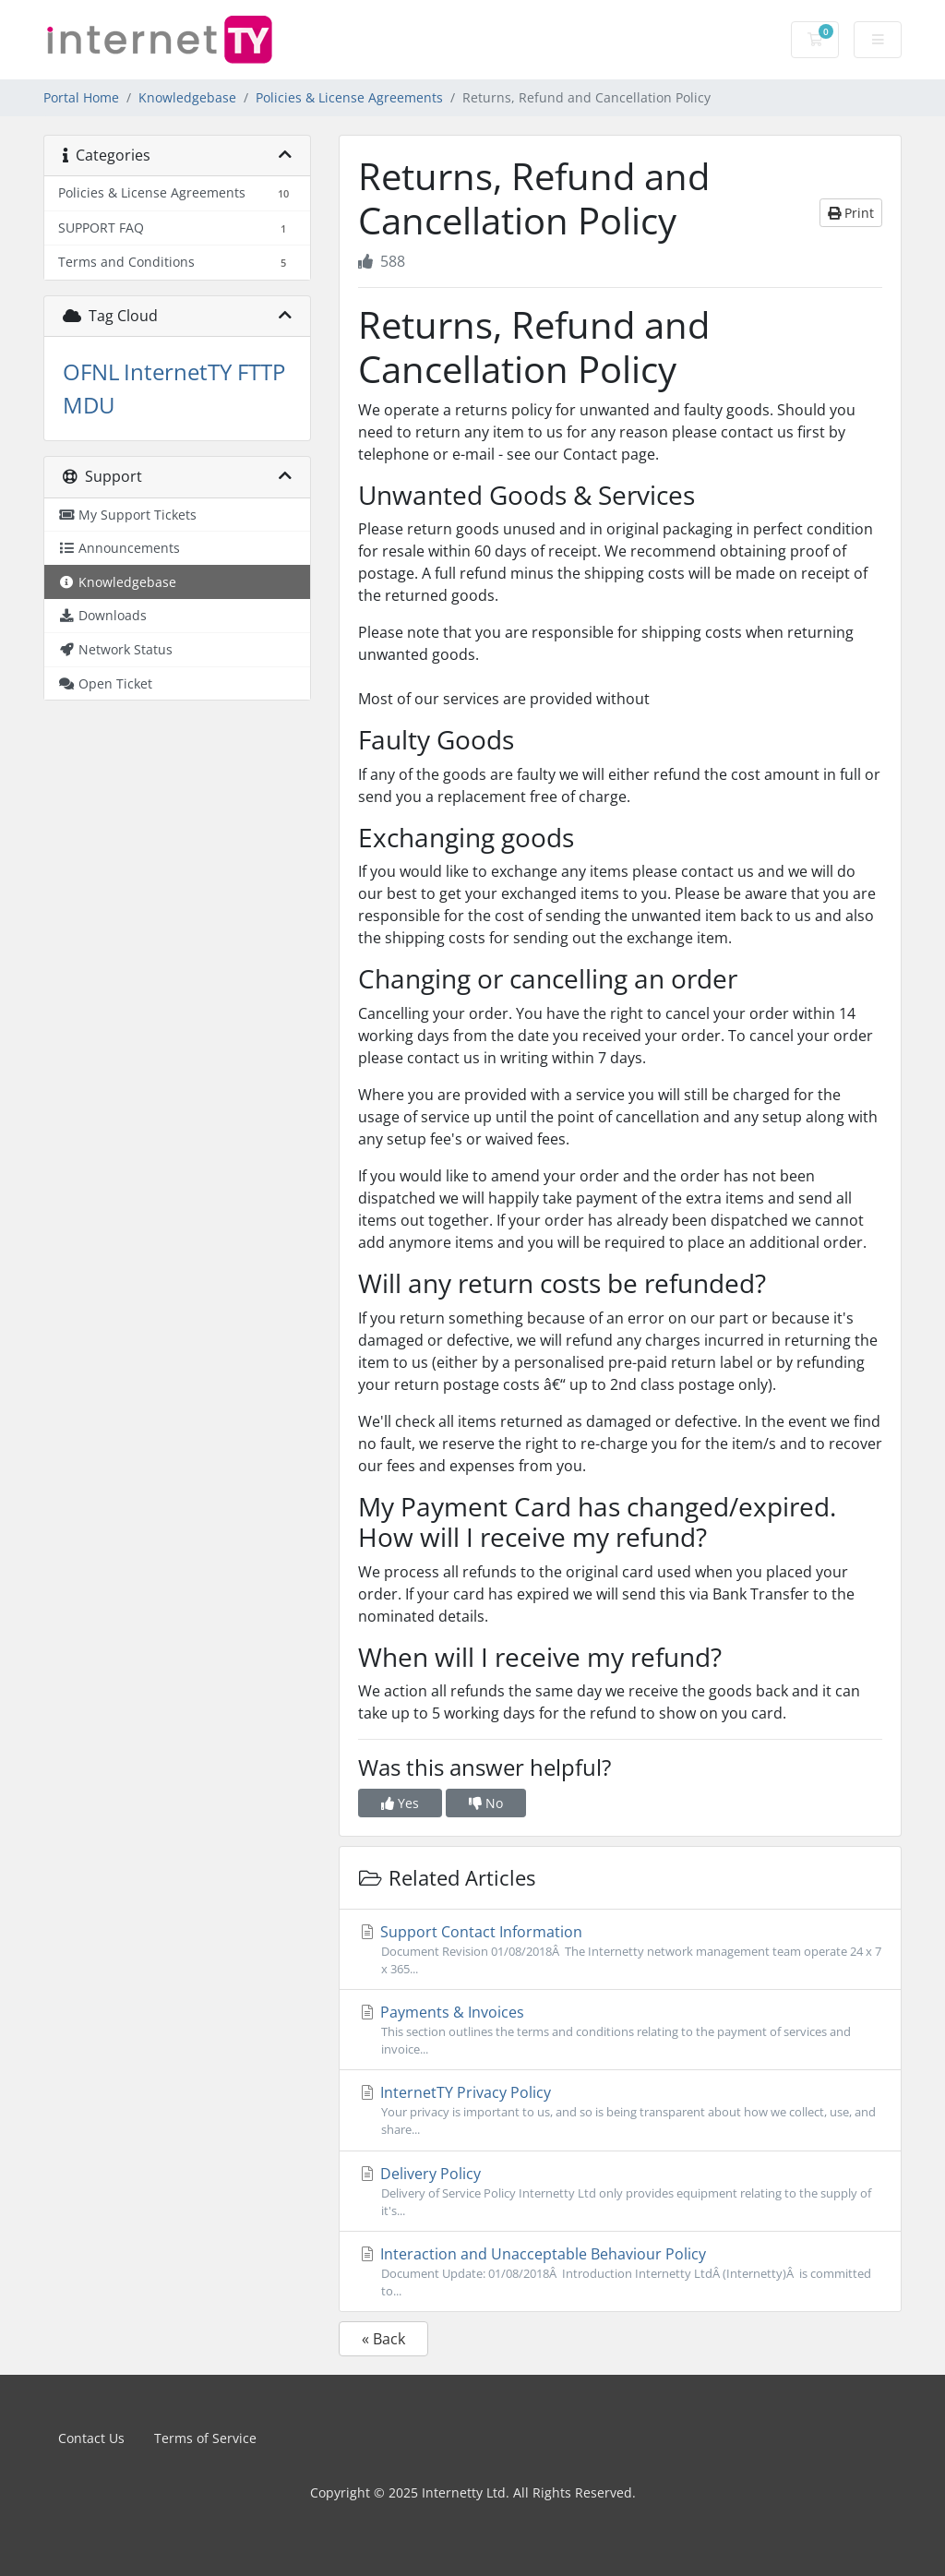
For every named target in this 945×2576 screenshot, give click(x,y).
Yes (400, 1803)
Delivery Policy (620, 2191)
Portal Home (81, 97)
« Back (383, 2339)
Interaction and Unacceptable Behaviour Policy (620, 2272)
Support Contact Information (620, 1950)
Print (851, 213)
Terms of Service (205, 2438)
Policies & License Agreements (349, 97)
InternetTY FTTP (204, 371)
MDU (89, 404)
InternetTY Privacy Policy (620, 2110)
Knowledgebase (187, 97)
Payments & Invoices (620, 2030)
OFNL (91, 371)
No (486, 1803)
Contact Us (91, 2438)
